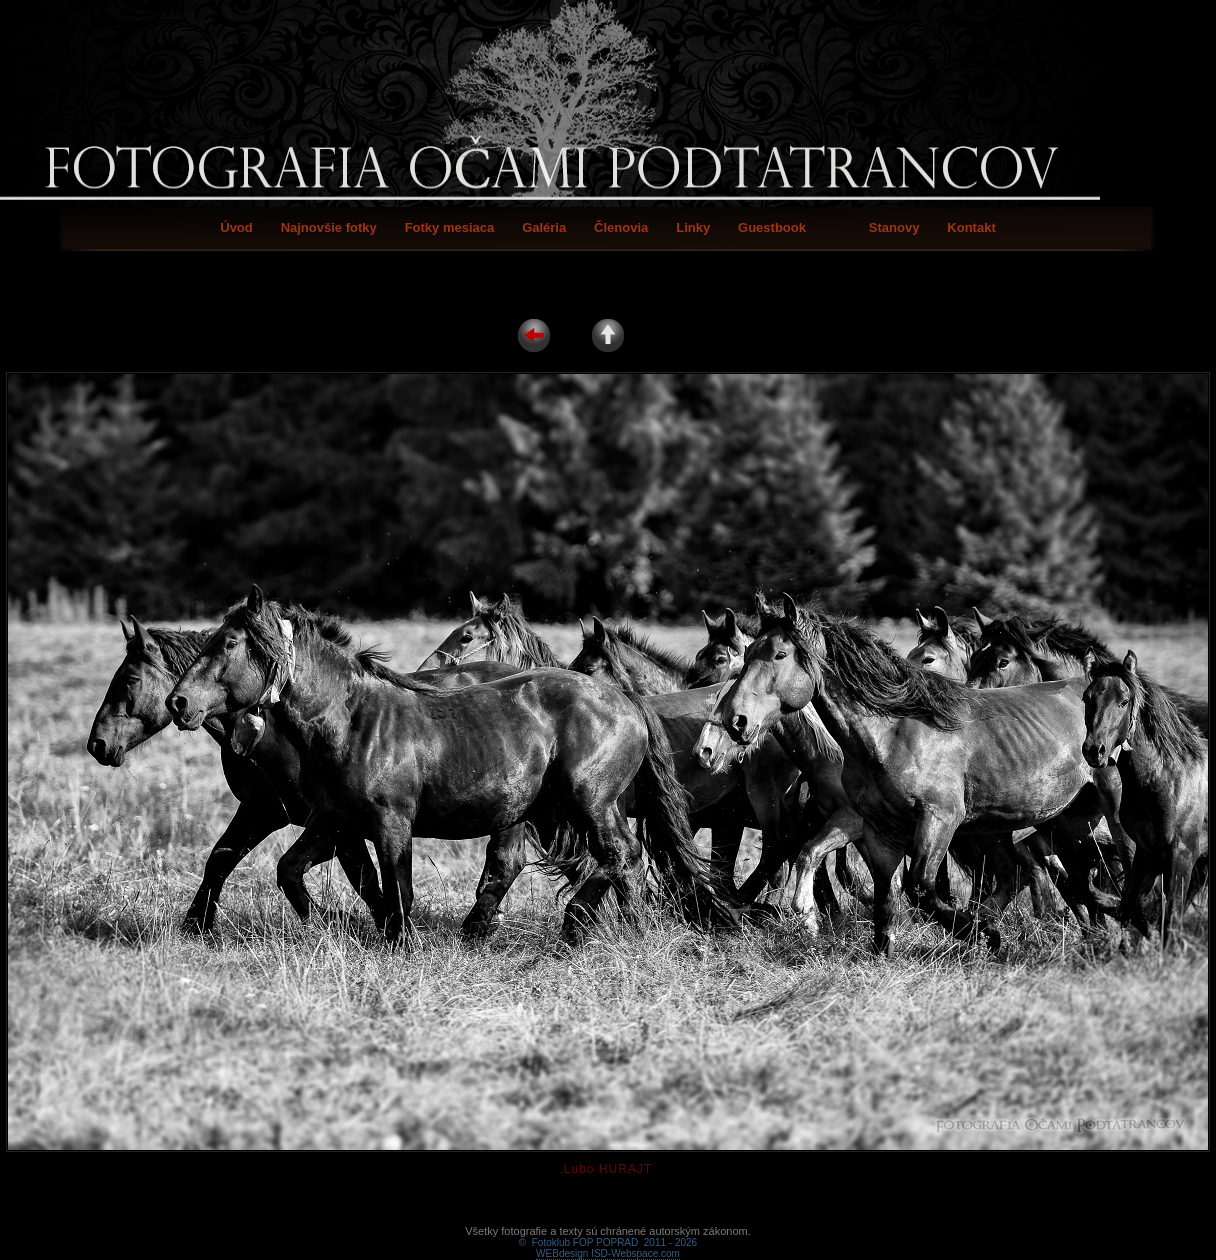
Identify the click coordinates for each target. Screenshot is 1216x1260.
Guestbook (772, 227)
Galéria (544, 227)
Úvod (236, 227)
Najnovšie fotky (329, 227)
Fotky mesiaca (450, 227)
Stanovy (894, 227)
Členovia (621, 227)
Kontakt (971, 227)
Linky (693, 227)
